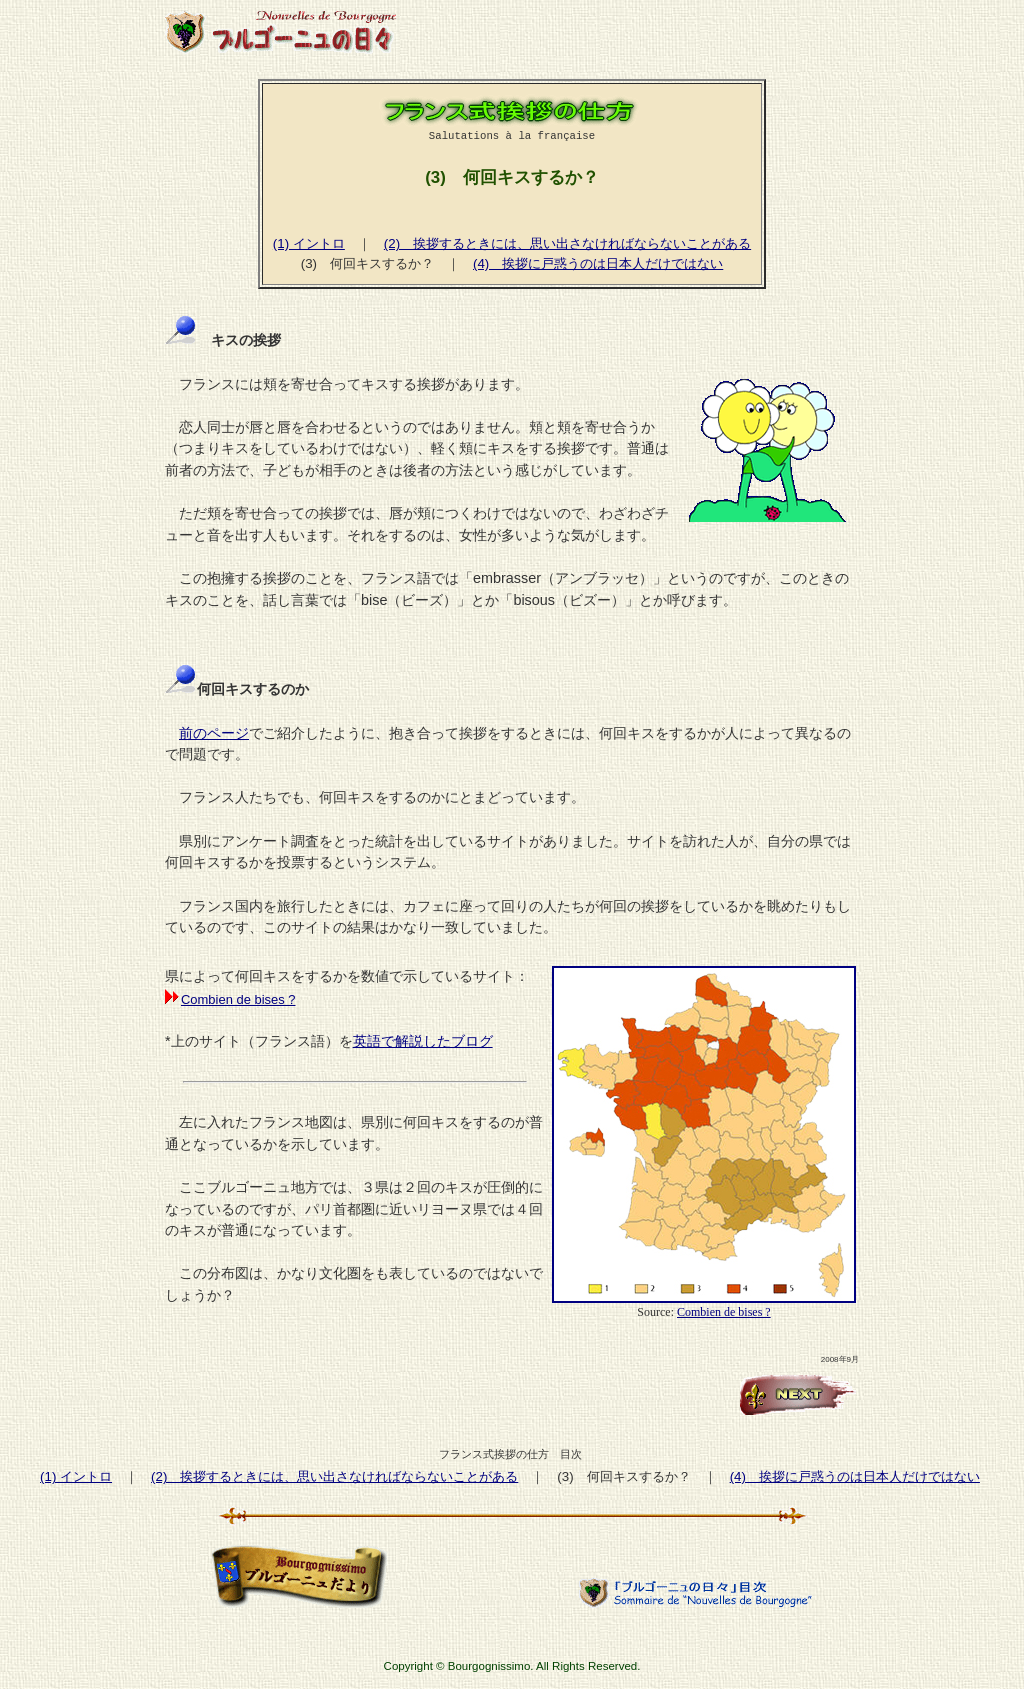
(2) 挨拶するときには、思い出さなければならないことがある (567, 243)
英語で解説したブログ (423, 1041)
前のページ (214, 733)
